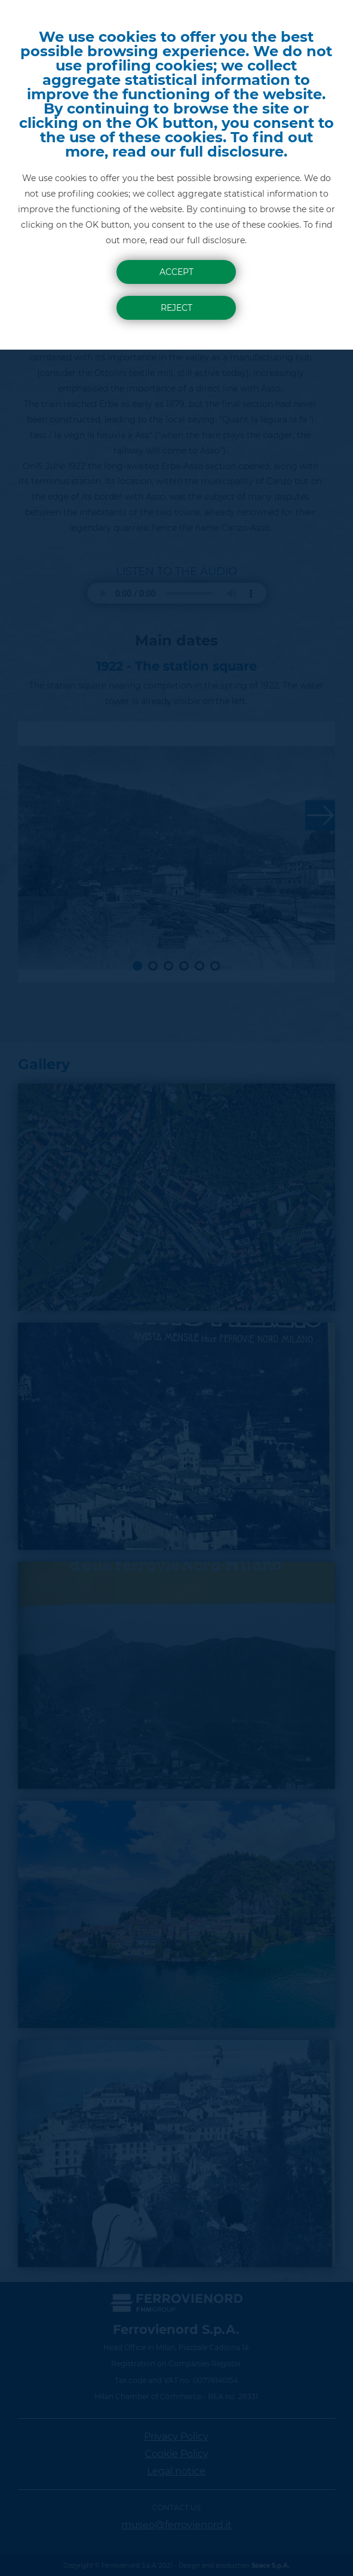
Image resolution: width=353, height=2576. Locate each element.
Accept (176, 272)
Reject (176, 307)
